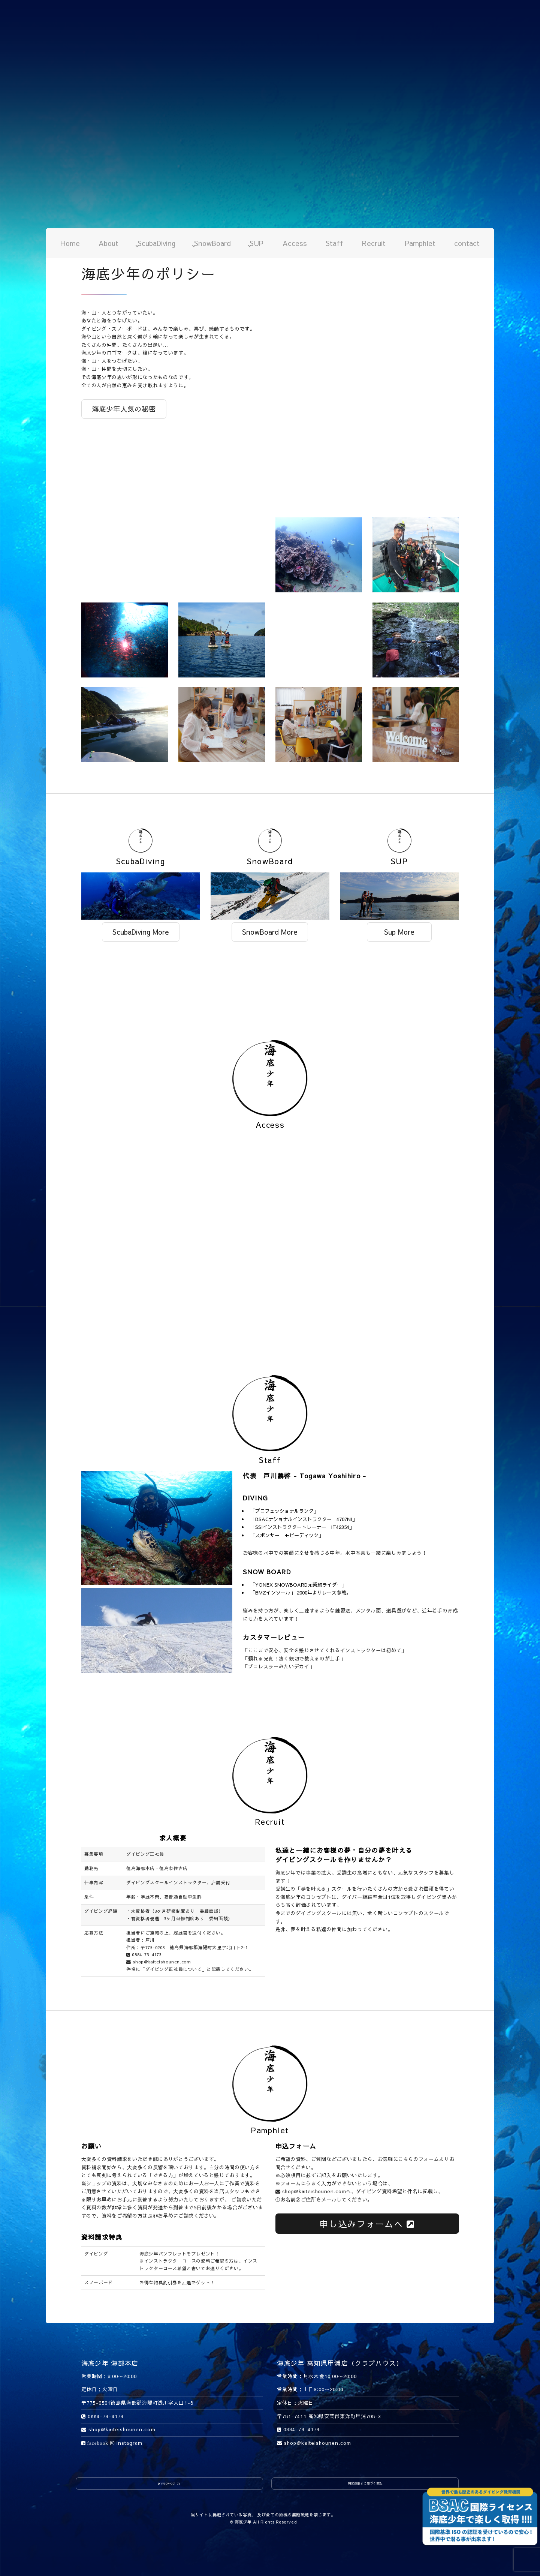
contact (467, 243)
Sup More (399, 932)
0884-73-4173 (144, 1954)
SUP (256, 243)
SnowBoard (212, 243)
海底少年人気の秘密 (124, 409)
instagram (126, 2443)
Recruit (374, 243)
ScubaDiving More (140, 932)
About (108, 243)
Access (295, 243)
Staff (334, 243)
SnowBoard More (270, 932)
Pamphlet (420, 243)
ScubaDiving (156, 243)
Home (70, 243)
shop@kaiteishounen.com (158, 1962)
